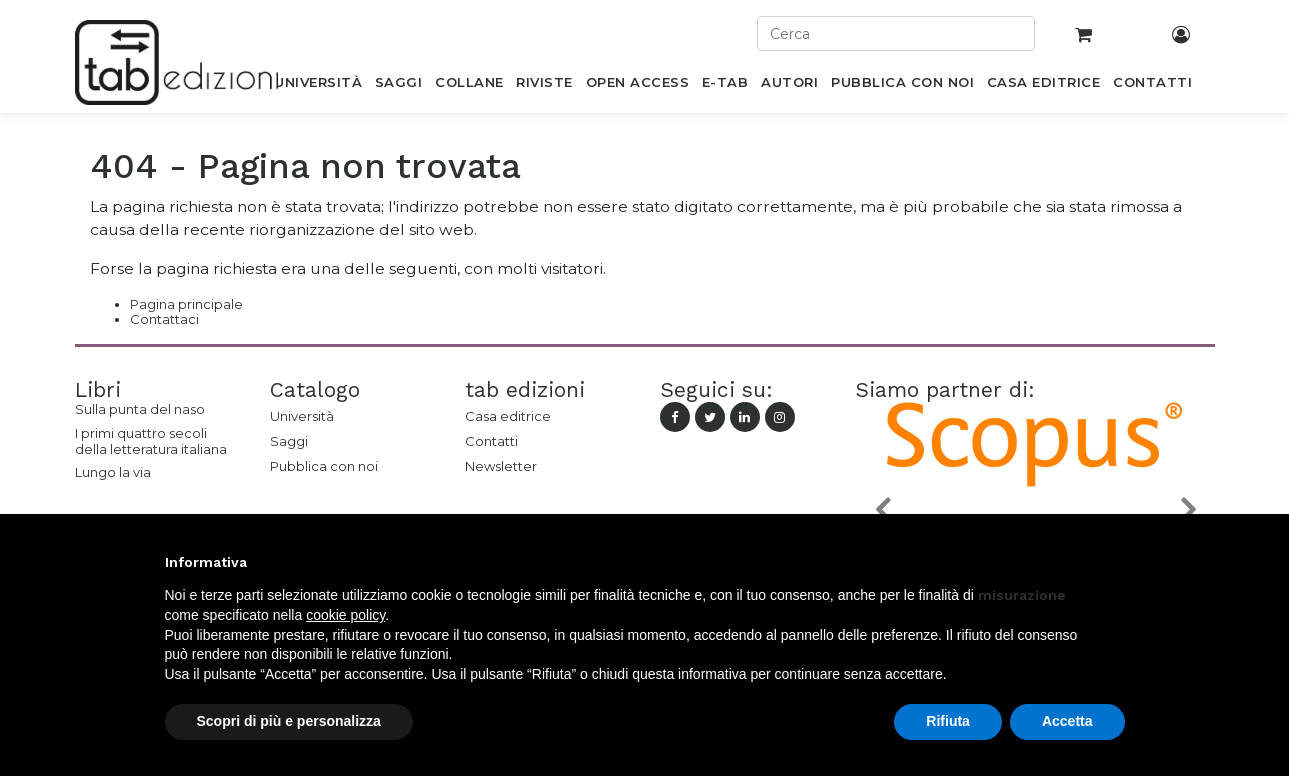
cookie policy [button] (345, 615)
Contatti (491, 441)
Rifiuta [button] (948, 721)
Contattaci (164, 319)
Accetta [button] (1067, 721)
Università (302, 416)
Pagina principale (186, 304)
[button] (882, 508)
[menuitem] (318, 86)
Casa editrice (508, 416)
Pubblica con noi (324, 466)
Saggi (289, 441)
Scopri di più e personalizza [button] (289, 721)
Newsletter (501, 466)
